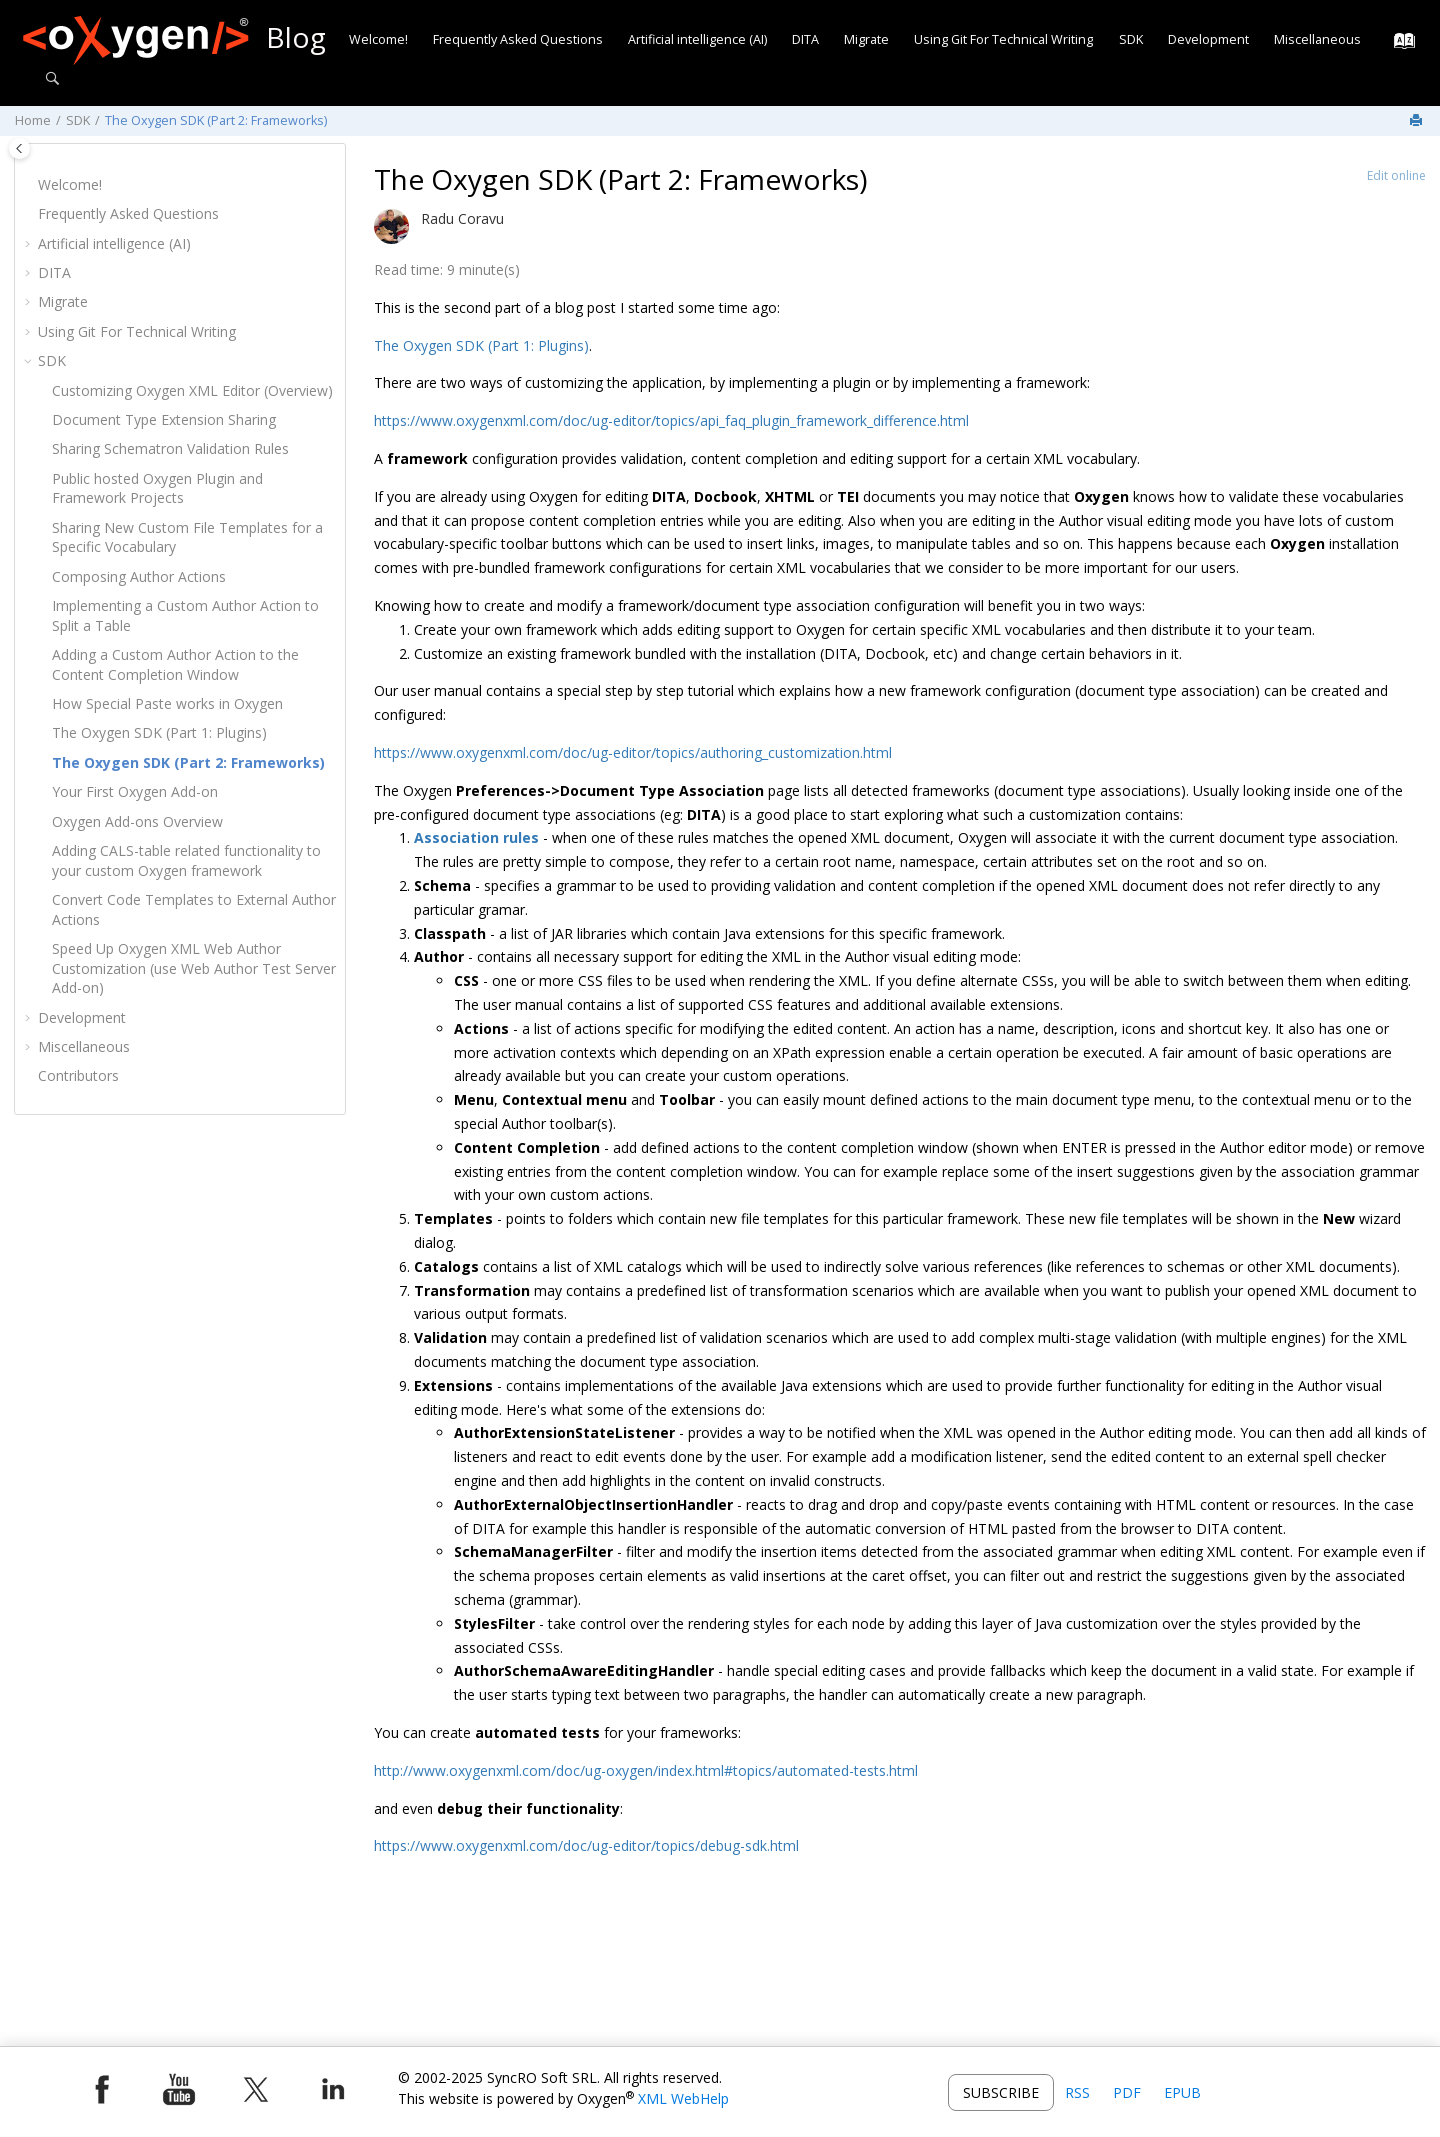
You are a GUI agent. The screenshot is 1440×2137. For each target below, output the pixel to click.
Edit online (1396, 175)
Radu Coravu (462, 218)
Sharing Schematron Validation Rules (170, 448)
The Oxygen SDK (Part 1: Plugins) (159, 732)
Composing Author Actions (139, 576)
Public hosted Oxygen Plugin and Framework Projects (157, 488)
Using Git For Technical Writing (1003, 39)
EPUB (1182, 2092)
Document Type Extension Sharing (164, 419)
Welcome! (378, 39)
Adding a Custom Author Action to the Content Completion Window (175, 664)
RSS (1077, 2092)
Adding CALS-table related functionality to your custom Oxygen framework (186, 860)
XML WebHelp (683, 2098)
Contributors (78, 1075)
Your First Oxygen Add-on (135, 791)
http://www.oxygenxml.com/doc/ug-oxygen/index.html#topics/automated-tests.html (646, 1770)
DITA (805, 39)
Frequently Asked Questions (518, 39)
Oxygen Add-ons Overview (137, 821)
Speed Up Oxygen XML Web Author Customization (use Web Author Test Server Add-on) (194, 968)
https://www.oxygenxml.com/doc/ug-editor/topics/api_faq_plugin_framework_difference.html (671, 420)
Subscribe (1001, 2092)
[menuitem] (378, 40)
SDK (1131, 39)
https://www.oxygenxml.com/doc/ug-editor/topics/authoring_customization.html (633, 752)
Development (1208, 39)
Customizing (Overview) (192, 390)
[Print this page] (1418, 121)
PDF (1127, 2092)
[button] (30, 185)
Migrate (866, 39)
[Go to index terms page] (1398, 45)
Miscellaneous (1317, 39)
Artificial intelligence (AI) (697, 39)
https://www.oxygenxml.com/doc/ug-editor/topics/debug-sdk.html (586, 1845)
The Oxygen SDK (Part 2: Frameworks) (216, 120)
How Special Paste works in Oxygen (167, 703)
